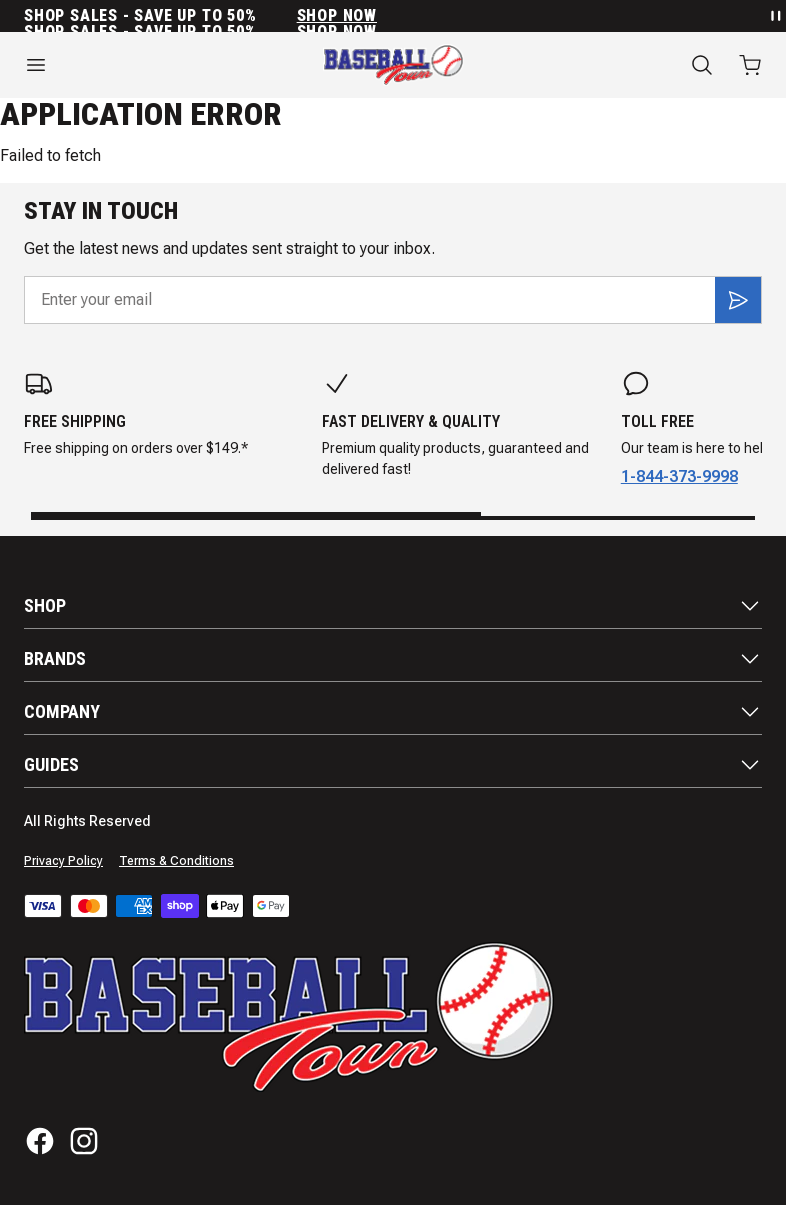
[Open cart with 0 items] (750, 65)
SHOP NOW (337, 16)
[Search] (702, 65)
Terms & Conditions (176, 861)
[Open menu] (131, 65)
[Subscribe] (738, 300)
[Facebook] (40, 1141)
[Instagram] (84, 1141)
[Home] (393, 65)
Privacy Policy (63, 861)
